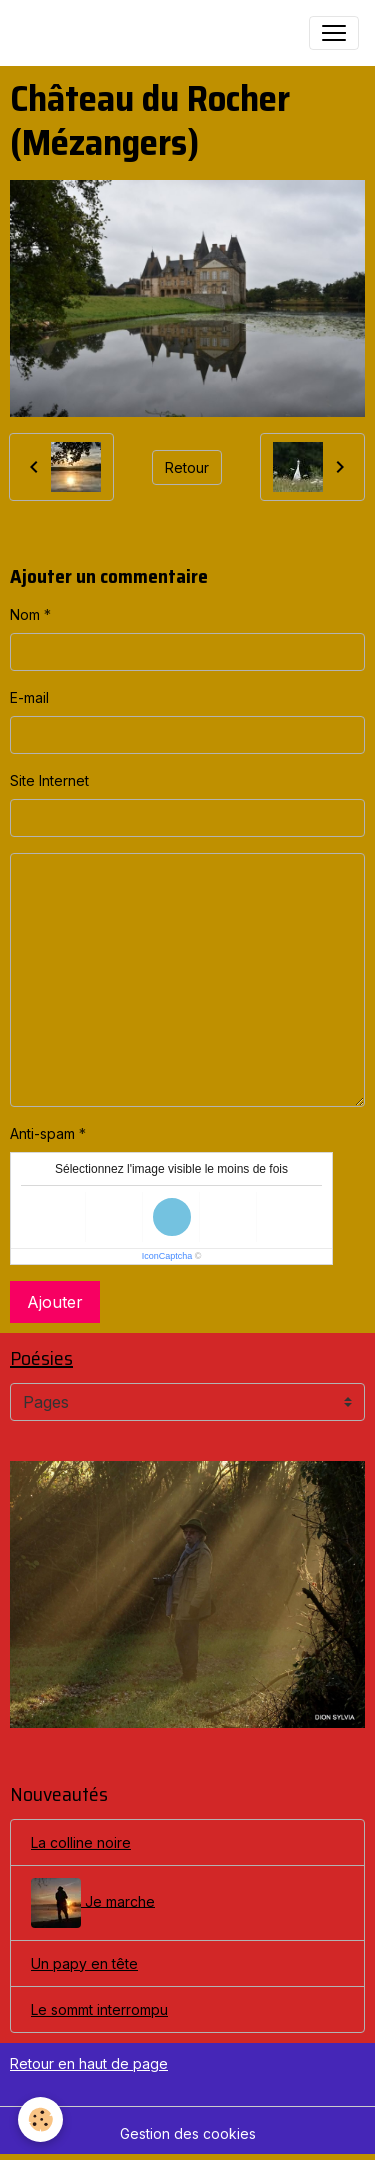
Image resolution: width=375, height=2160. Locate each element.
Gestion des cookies (188, 2133)
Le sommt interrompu (99, 2009)
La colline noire (81, 1842)
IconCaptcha (167, 1256)
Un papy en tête (84, 1963)
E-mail (29, 697)
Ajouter (55, 1302)
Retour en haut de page (89, 2063)
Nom (25, 614)
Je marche (93, 1903)
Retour (187, 467)
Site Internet (49, 780)
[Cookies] (40, 2119)
